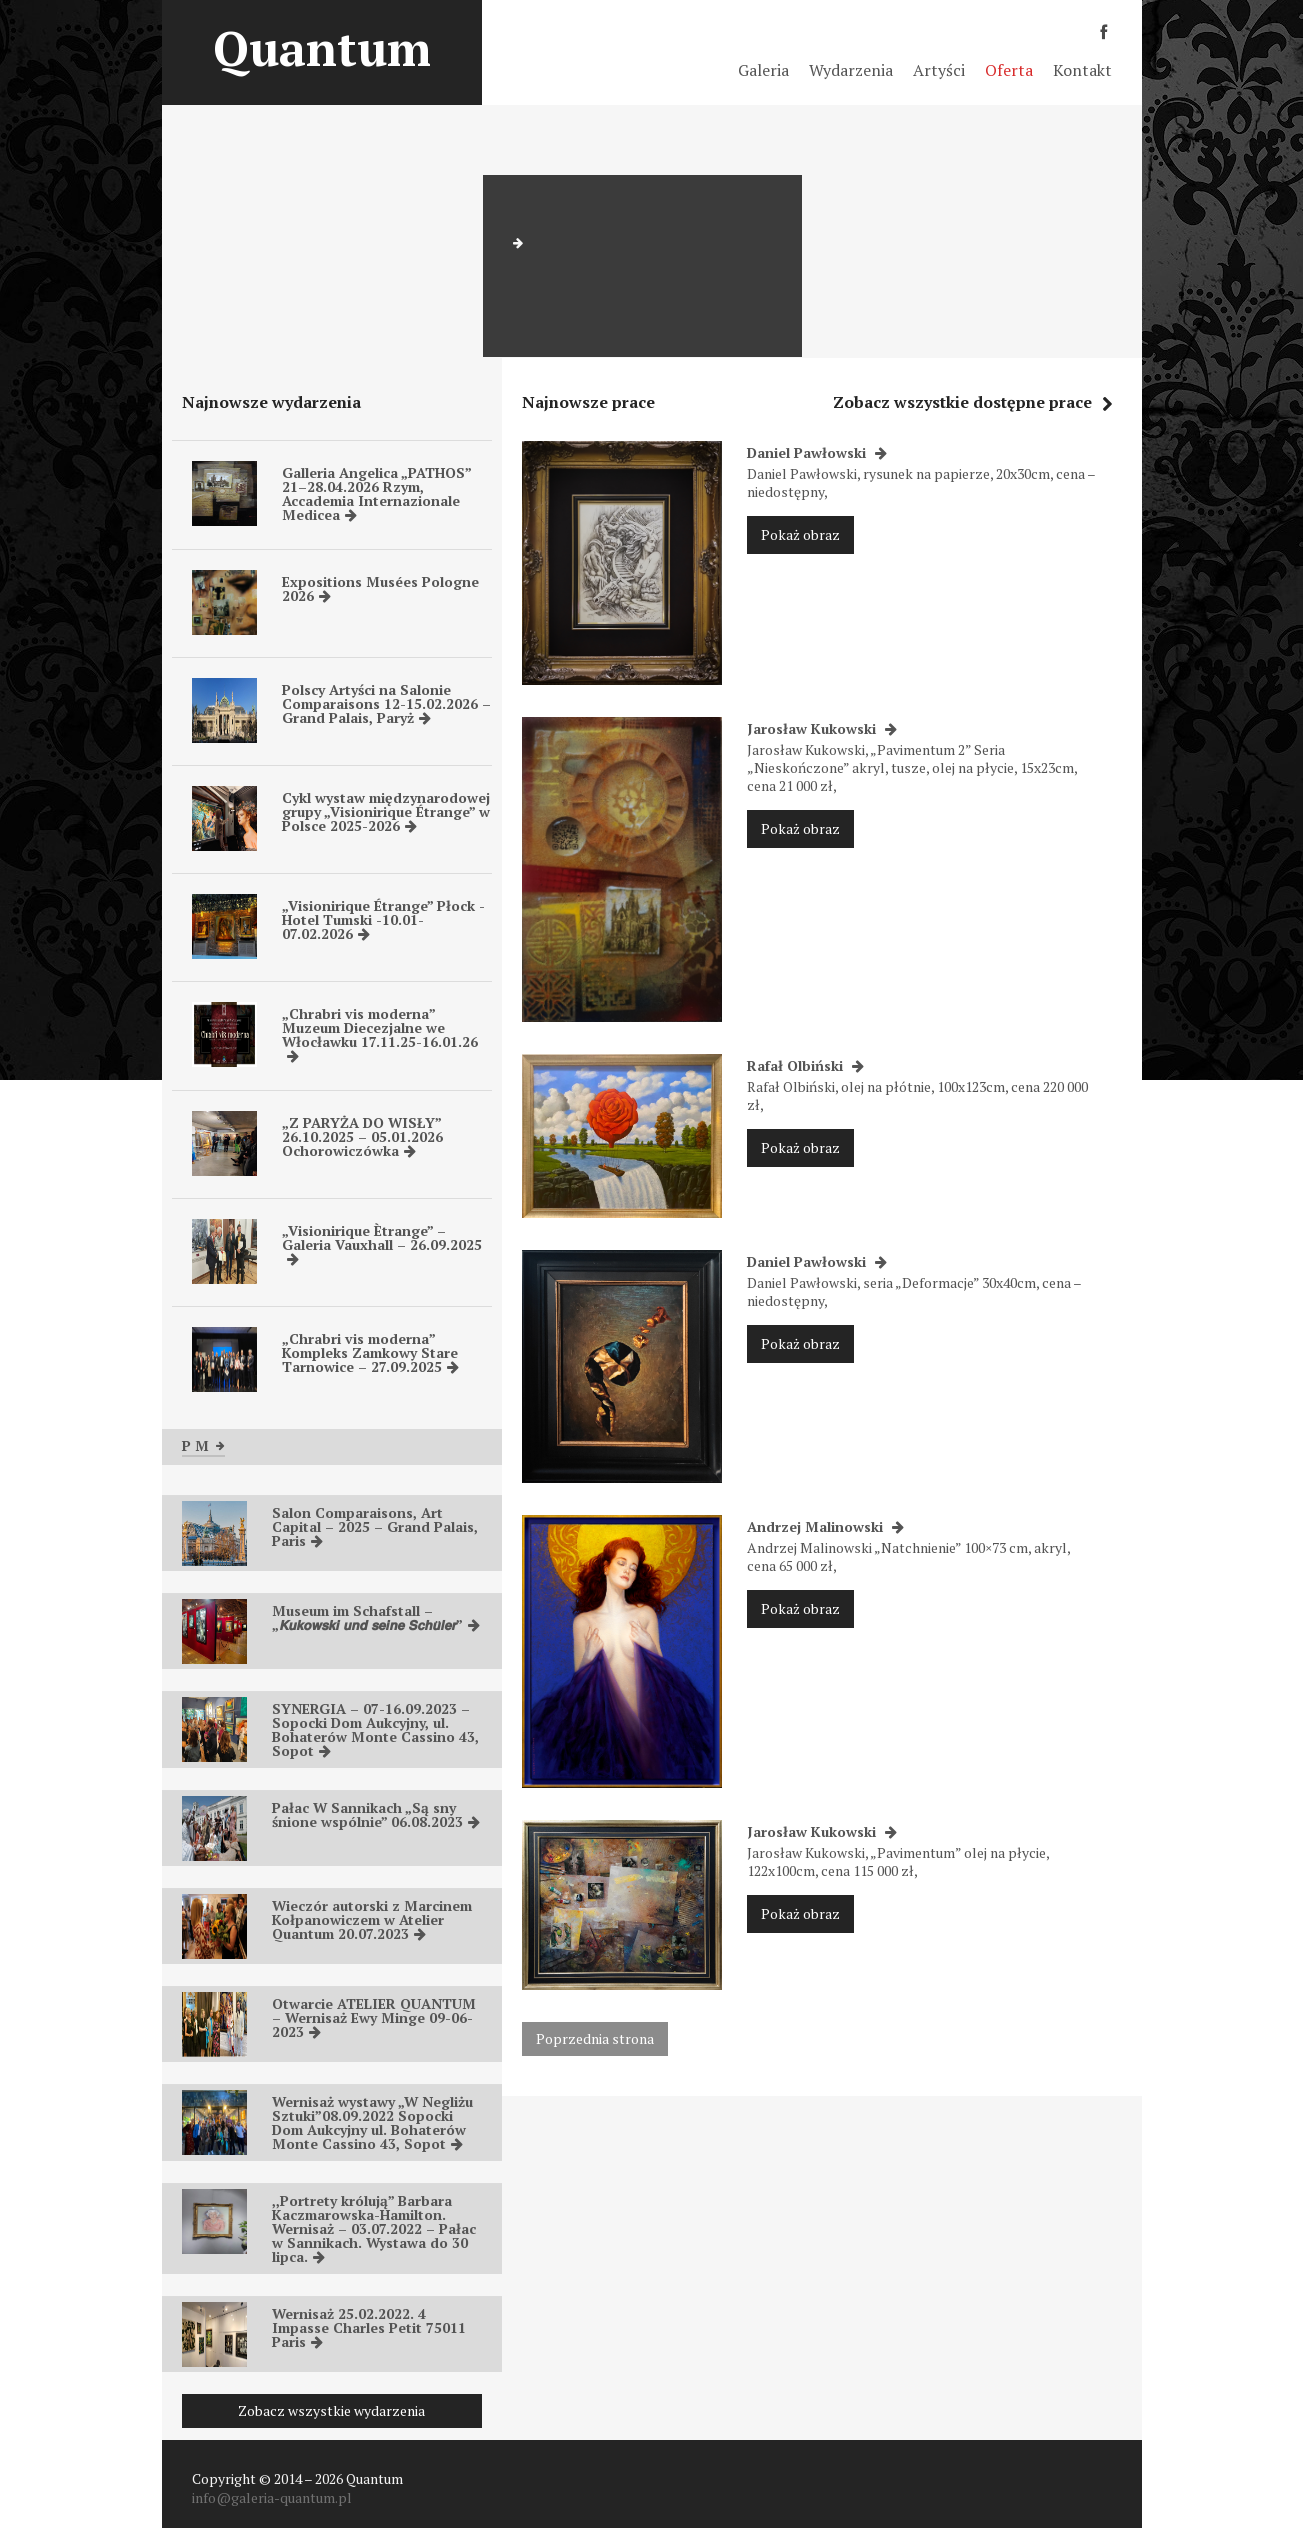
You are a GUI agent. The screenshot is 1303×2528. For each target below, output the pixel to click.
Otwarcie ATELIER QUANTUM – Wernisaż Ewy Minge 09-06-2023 (374, 2017)
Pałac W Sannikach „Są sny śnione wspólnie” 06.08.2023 (376, 1814)
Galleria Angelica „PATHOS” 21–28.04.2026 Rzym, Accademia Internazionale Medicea (376, 493)
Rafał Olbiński (805, 1065)
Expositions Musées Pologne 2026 (380, 588)
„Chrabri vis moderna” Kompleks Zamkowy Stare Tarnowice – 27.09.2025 (370, 1352)
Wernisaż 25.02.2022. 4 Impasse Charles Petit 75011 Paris (369, 2327)
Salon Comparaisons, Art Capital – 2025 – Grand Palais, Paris (375, 1526)
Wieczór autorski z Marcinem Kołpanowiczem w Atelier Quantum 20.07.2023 (372, 1919)
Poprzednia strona (595, 2038)
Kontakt (1082, 70)
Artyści (939, 70)
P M (203, 1445)
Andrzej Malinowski (825, 1526)
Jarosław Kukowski (822, 728)
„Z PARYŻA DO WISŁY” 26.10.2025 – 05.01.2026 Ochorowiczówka (362, 1136)
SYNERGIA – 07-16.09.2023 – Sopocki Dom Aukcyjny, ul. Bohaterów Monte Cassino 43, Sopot (375, 1729)
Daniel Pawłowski (817, 452)
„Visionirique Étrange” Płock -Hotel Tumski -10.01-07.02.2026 (383, 919)
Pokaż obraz (800, 534)
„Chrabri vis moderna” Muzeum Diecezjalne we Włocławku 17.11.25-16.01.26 (380, 1033)
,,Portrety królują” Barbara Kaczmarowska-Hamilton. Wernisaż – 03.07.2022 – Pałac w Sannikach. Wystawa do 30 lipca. (374, 2228)
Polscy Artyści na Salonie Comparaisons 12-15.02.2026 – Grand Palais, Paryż (386, 703)
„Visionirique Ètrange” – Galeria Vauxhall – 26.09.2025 (382, 1243)
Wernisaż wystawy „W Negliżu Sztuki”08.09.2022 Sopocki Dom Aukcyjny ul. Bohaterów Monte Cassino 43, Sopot (372, 2122)
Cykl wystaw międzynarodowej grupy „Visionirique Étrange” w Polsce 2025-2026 (386, 811)
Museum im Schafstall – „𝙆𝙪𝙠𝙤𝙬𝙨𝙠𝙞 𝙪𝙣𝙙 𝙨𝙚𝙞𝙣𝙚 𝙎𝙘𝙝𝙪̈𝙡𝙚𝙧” (376, 1617)
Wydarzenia (851, 70)
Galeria (763, 70)
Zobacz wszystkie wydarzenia (331, 2410)
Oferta (1009, 70)
